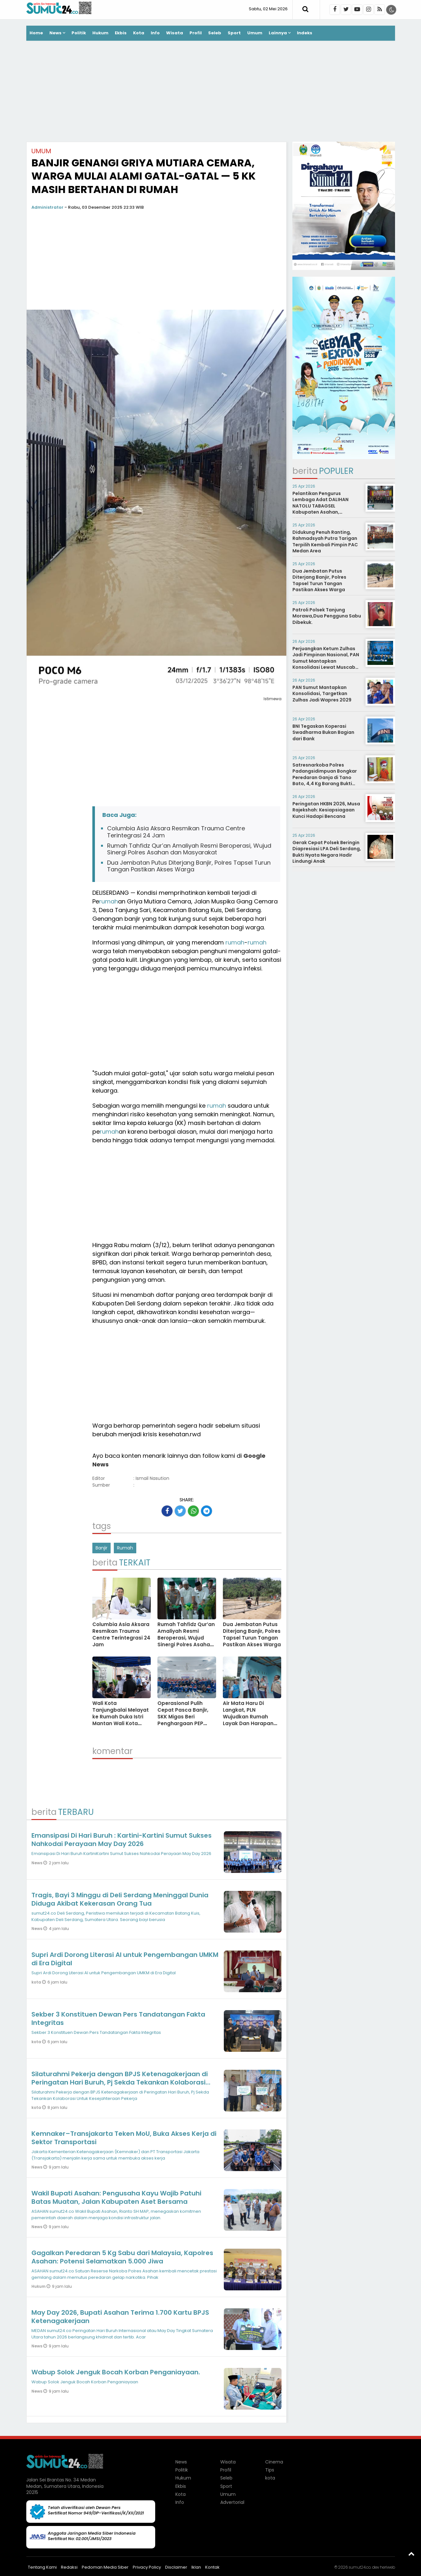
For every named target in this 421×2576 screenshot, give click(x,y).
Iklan (196, 2567)
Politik (79, 33)
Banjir (101, 1548)
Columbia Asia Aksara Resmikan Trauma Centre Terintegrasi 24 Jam (176, 832)
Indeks (304, 33)
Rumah (125, 1548)
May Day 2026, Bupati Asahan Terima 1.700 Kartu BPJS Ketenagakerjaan (120, 2316)
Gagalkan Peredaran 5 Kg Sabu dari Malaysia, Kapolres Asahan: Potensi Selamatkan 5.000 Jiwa (122, 2257)
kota (36, 1982)
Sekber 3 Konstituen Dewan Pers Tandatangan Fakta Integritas (118, 2018)
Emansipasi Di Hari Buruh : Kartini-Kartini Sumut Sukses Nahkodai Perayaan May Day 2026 (121, 1839)
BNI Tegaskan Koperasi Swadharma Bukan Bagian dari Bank (323, 732)
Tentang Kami (42, 2567)
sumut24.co (360, 2567)
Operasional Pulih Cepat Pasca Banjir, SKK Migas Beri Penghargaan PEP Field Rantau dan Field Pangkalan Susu (185, 1720)
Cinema (274, 2462)
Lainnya (278, 33)
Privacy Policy (147, 2567)
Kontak (212, 2567)
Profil (195, 33)
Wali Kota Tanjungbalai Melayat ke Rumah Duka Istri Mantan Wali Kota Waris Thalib (120, 1716)
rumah (108, 901)
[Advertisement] (210, 92)
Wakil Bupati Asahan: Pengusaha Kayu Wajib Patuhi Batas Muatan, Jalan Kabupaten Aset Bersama (116, 2197)
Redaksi (69, 2567)
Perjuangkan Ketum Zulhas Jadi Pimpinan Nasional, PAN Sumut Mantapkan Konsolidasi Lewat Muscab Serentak (325, 661)
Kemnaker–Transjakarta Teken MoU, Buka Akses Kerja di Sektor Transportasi (123, 2137)
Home (36, 33)
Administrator (47, 207)
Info (155, 33)
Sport (234, 33)
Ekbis (121, 33)
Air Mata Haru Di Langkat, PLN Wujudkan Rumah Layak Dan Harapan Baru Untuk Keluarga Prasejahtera (249, 1720)
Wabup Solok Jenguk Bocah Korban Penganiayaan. (115, 2372)
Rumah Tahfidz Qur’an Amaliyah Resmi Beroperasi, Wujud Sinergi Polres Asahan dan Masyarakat (189, 849)
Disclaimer (176, 2567)
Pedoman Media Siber (105, 2567)
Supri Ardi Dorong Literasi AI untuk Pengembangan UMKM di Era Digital (124, 1959)
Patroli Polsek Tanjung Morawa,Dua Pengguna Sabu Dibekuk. (326, 616)
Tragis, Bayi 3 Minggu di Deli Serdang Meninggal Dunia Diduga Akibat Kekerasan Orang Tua (119, 1899)
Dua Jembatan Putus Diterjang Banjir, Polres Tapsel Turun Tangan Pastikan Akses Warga (189, 866)
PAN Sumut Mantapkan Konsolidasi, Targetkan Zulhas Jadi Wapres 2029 (321, 693)
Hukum (100, 33)
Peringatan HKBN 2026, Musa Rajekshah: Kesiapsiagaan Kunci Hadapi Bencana (326, 810)
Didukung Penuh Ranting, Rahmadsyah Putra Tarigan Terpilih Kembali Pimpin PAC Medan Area (325, 541)
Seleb (214, 33)
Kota (138, 33)
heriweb (387, 2567)
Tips (269, 2470)
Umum (254, 33)
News (55, 33)
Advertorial (232, 2502)
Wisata (174, 33)
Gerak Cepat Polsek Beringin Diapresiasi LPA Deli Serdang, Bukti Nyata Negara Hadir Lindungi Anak (326, 852)
